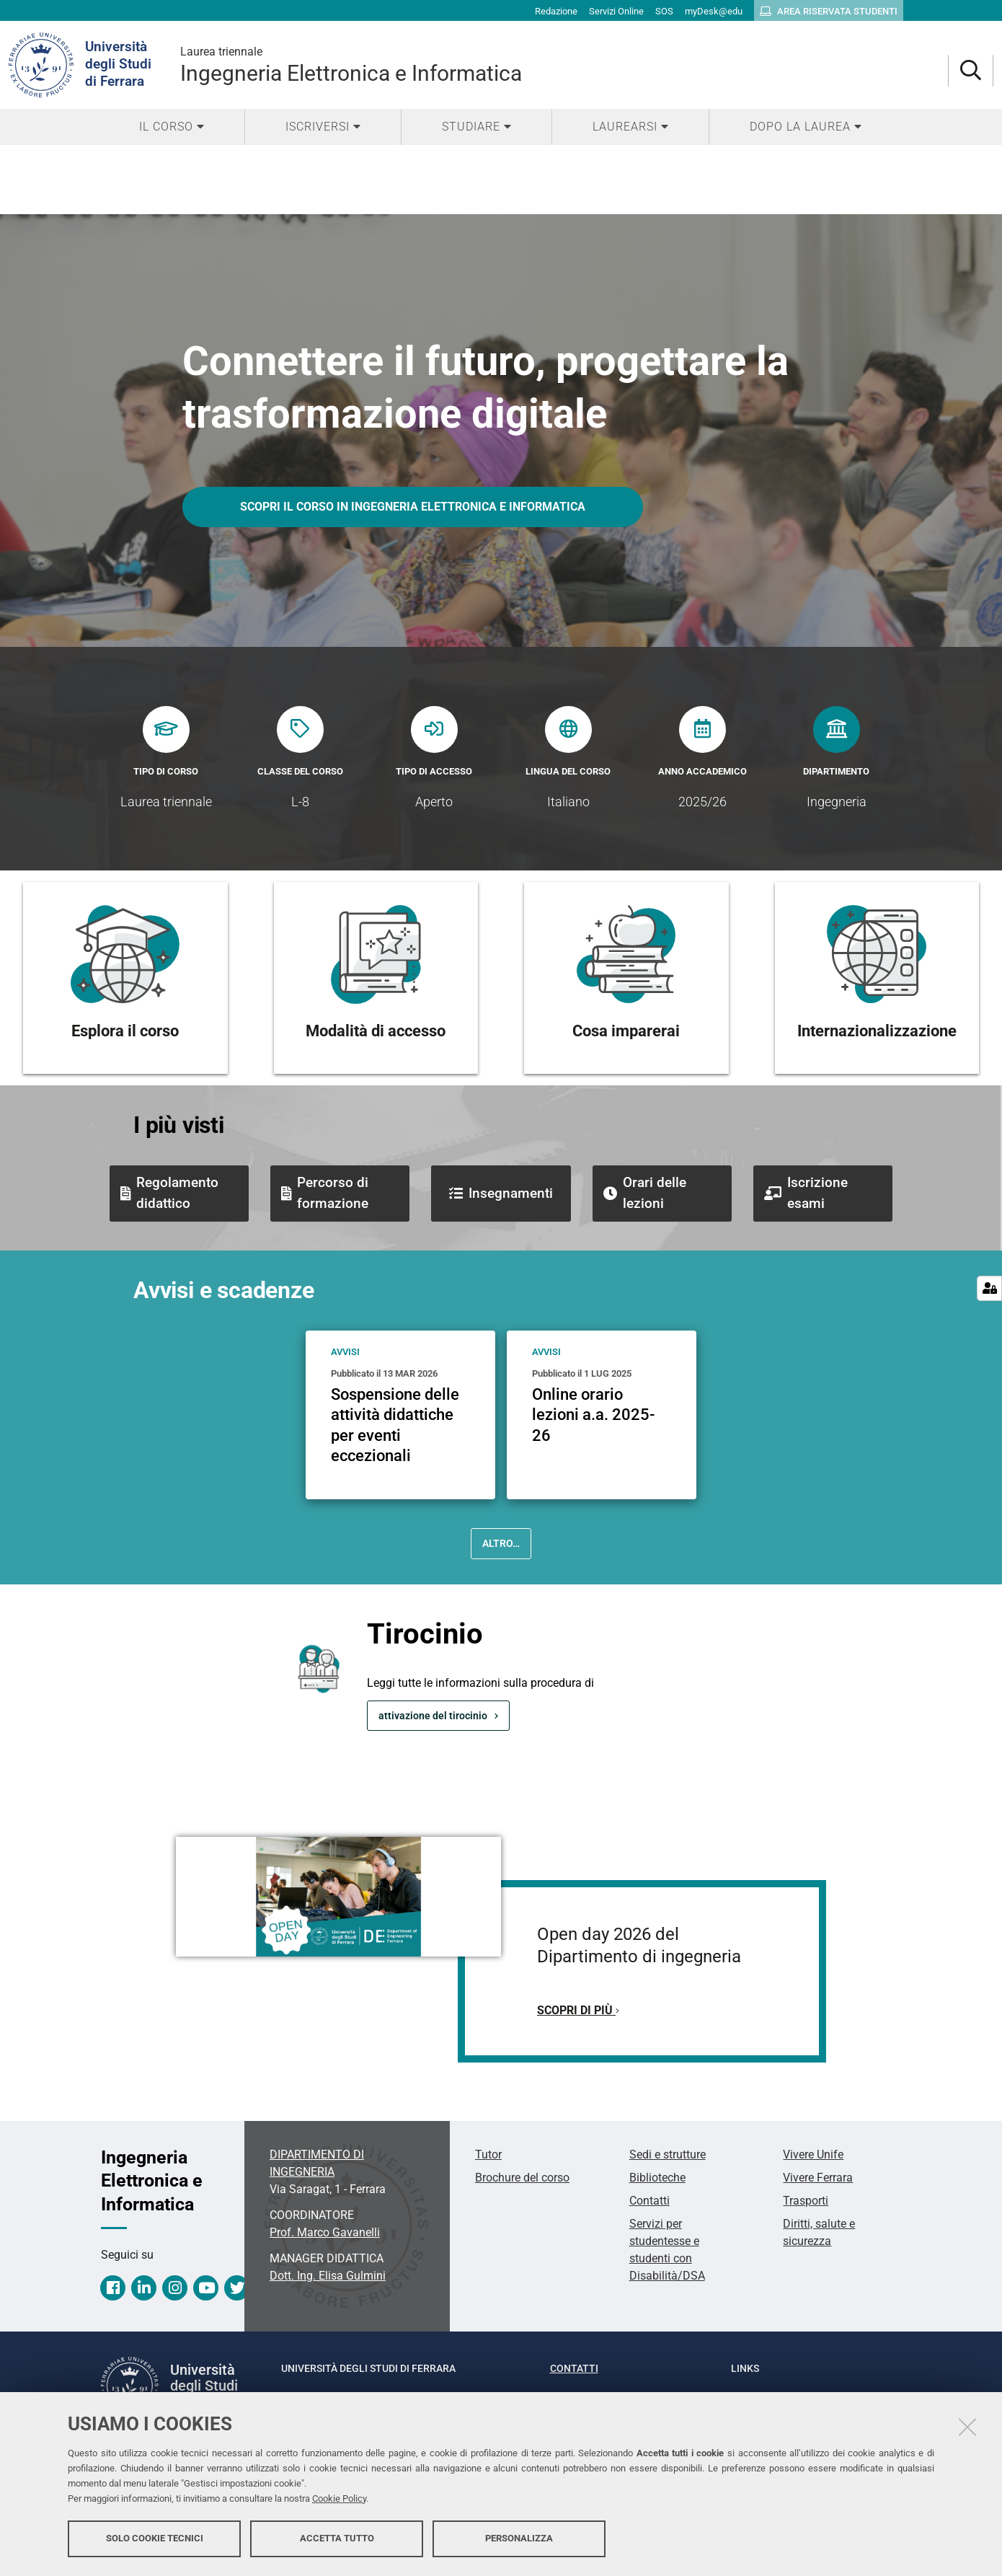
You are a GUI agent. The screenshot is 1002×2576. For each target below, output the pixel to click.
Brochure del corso (522, 2177)
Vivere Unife (813, 2154)
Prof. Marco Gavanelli (325, 2232)
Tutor (488, 2154)
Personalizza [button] (519, 2538)
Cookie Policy (339, 2498)
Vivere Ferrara (818, 2177)
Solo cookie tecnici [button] (154, 2538)
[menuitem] (171, 127)
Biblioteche (657, 2177)
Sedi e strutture (667, 2154)
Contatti (649, 2200)
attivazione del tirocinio (432, 1715)
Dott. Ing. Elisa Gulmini (328, 2275)
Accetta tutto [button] (337, 2538)
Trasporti (805, 2200)
